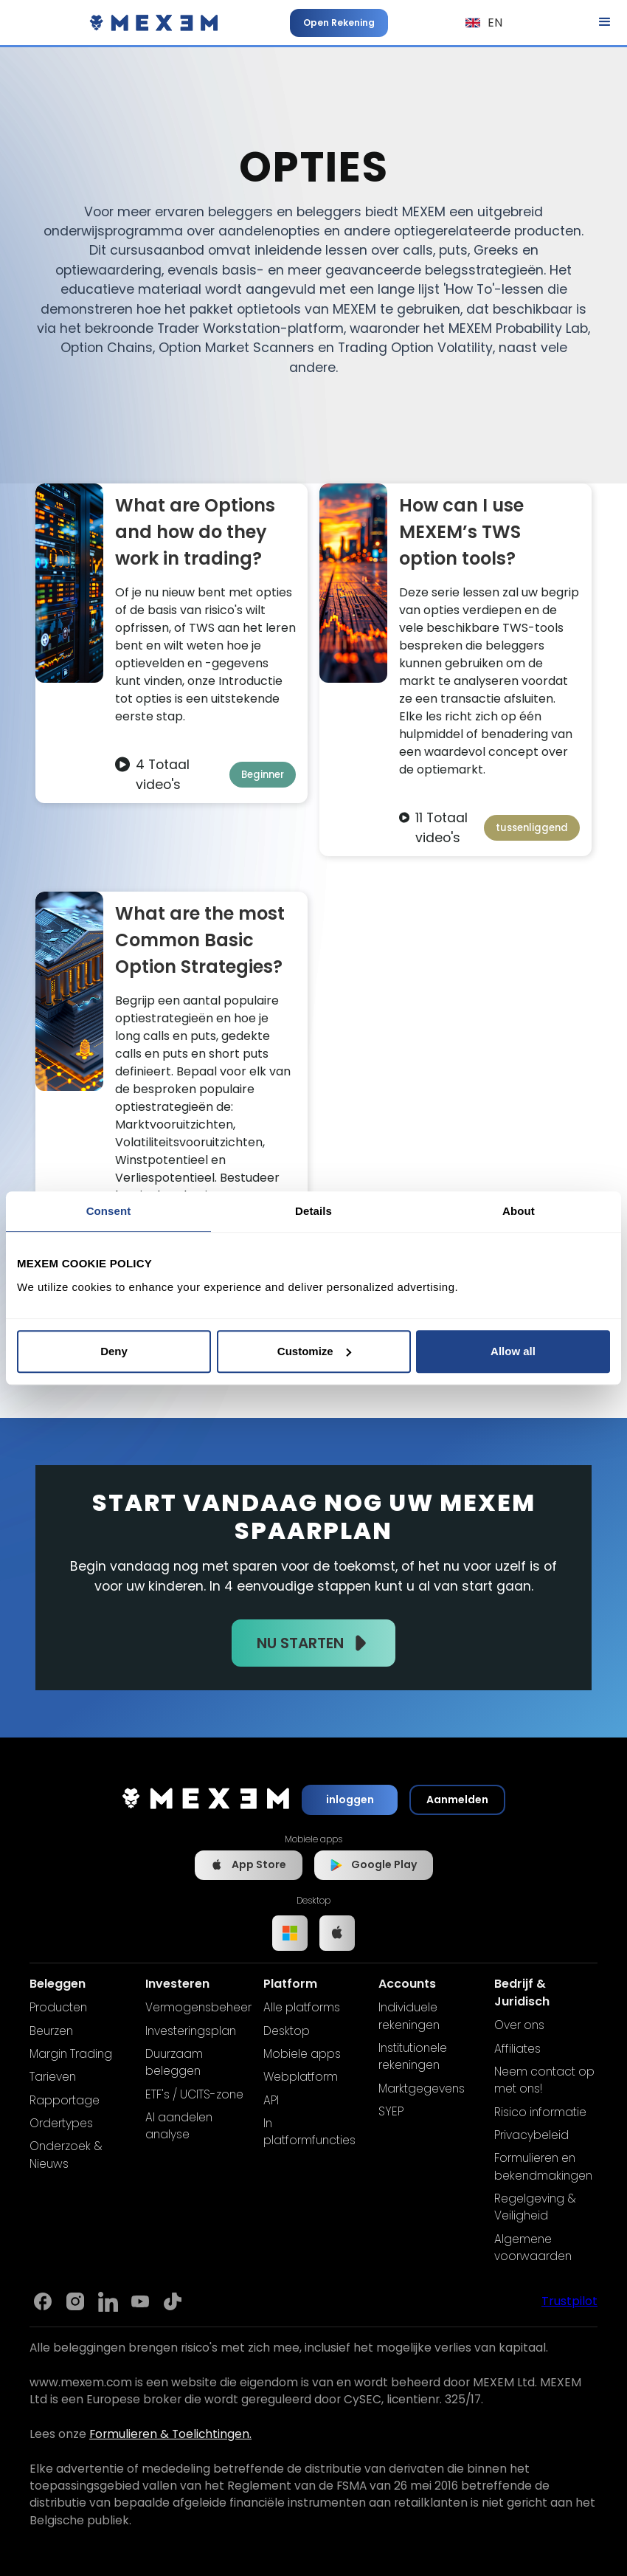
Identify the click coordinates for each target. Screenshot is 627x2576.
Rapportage (65, 2100)
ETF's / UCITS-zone (194, 2094)
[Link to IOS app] (337, 1933)
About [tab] (518, 1211)
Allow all (513, 1351)
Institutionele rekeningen (412, 2056)
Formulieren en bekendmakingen (543, 2166)
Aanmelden (457, 1799)
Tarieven (53, 2076)
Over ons (519, 2025)
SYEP (390, 2111)
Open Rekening (339, 22)
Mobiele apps (302, 2054)
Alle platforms (301, 2007)
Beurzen (51, 2031)
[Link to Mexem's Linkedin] (107, 2301)
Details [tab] (313, 1211)
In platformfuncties (309, 2131)
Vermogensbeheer (198, 2007)
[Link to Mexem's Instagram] (75, 2301)
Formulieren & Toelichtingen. (170, 2434)
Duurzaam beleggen (174, 2062)
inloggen (350, 1799)
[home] (153, 23)
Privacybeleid (531, 2135)
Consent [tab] (108, 1211)
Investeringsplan (190, 2031)
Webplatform (300, 2076)
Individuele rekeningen (409, 2016)
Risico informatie (540, 2112)
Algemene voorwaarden (533, 2247)
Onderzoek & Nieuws (66, 2154)
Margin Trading (71, 2054)
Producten (58, 2007)
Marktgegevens (421, 2088)
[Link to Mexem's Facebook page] (43, 2301)
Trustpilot (569, 2301)
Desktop (286, 2031)
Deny (114, 1351)
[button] (484, 23)
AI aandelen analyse (178, 2126)
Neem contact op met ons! (544, 2080)
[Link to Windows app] (290, 1933)
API (271, 2100)
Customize (314, 1351)
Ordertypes (61, 2123)
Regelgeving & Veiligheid (535, 2207)
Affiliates (517, 2048)
